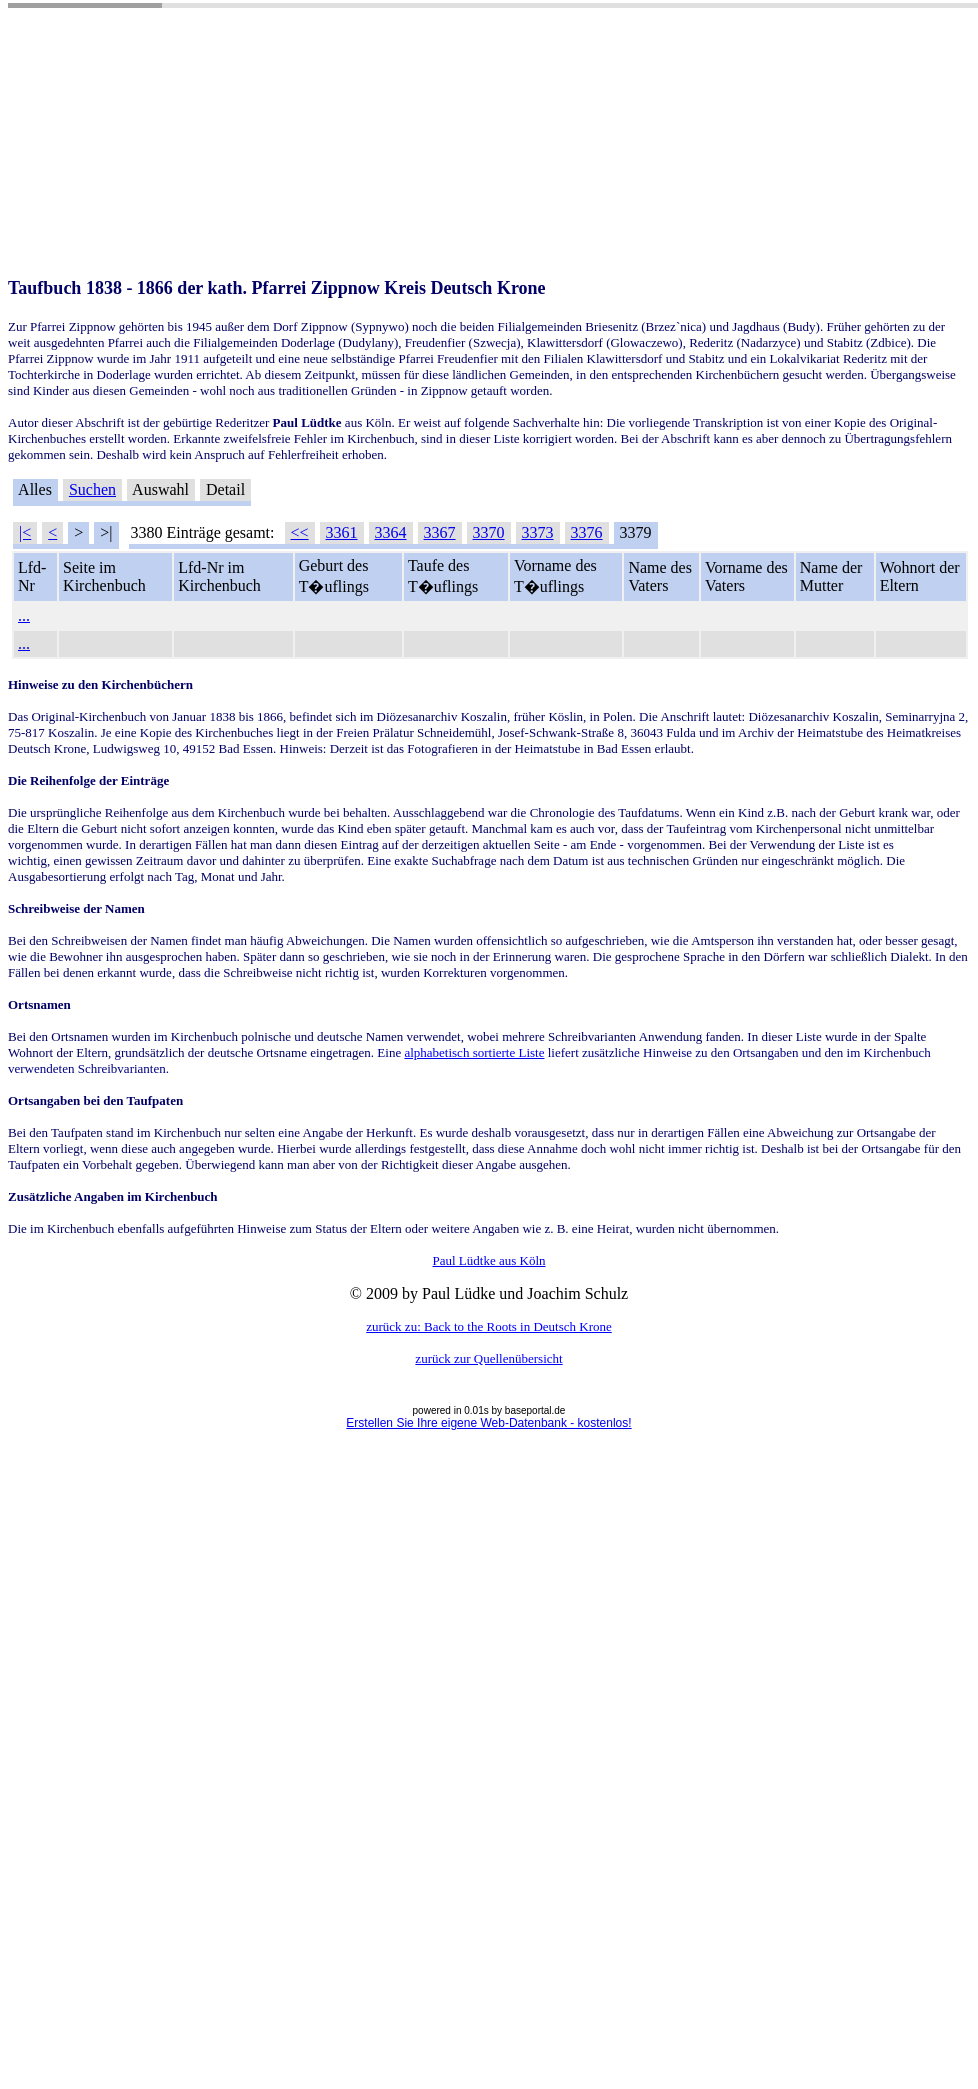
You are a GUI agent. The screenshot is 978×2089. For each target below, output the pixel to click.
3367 (440, 532)
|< (25, 532)
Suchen (92, 489)
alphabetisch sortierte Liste (474, 1052)
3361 (342, 532)
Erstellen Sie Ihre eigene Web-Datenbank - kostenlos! (488, 1423)
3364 (391, 532)
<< (300, 532)
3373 (538, 532)
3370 (489, 532)
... (24, 615)
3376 (587, 532)
